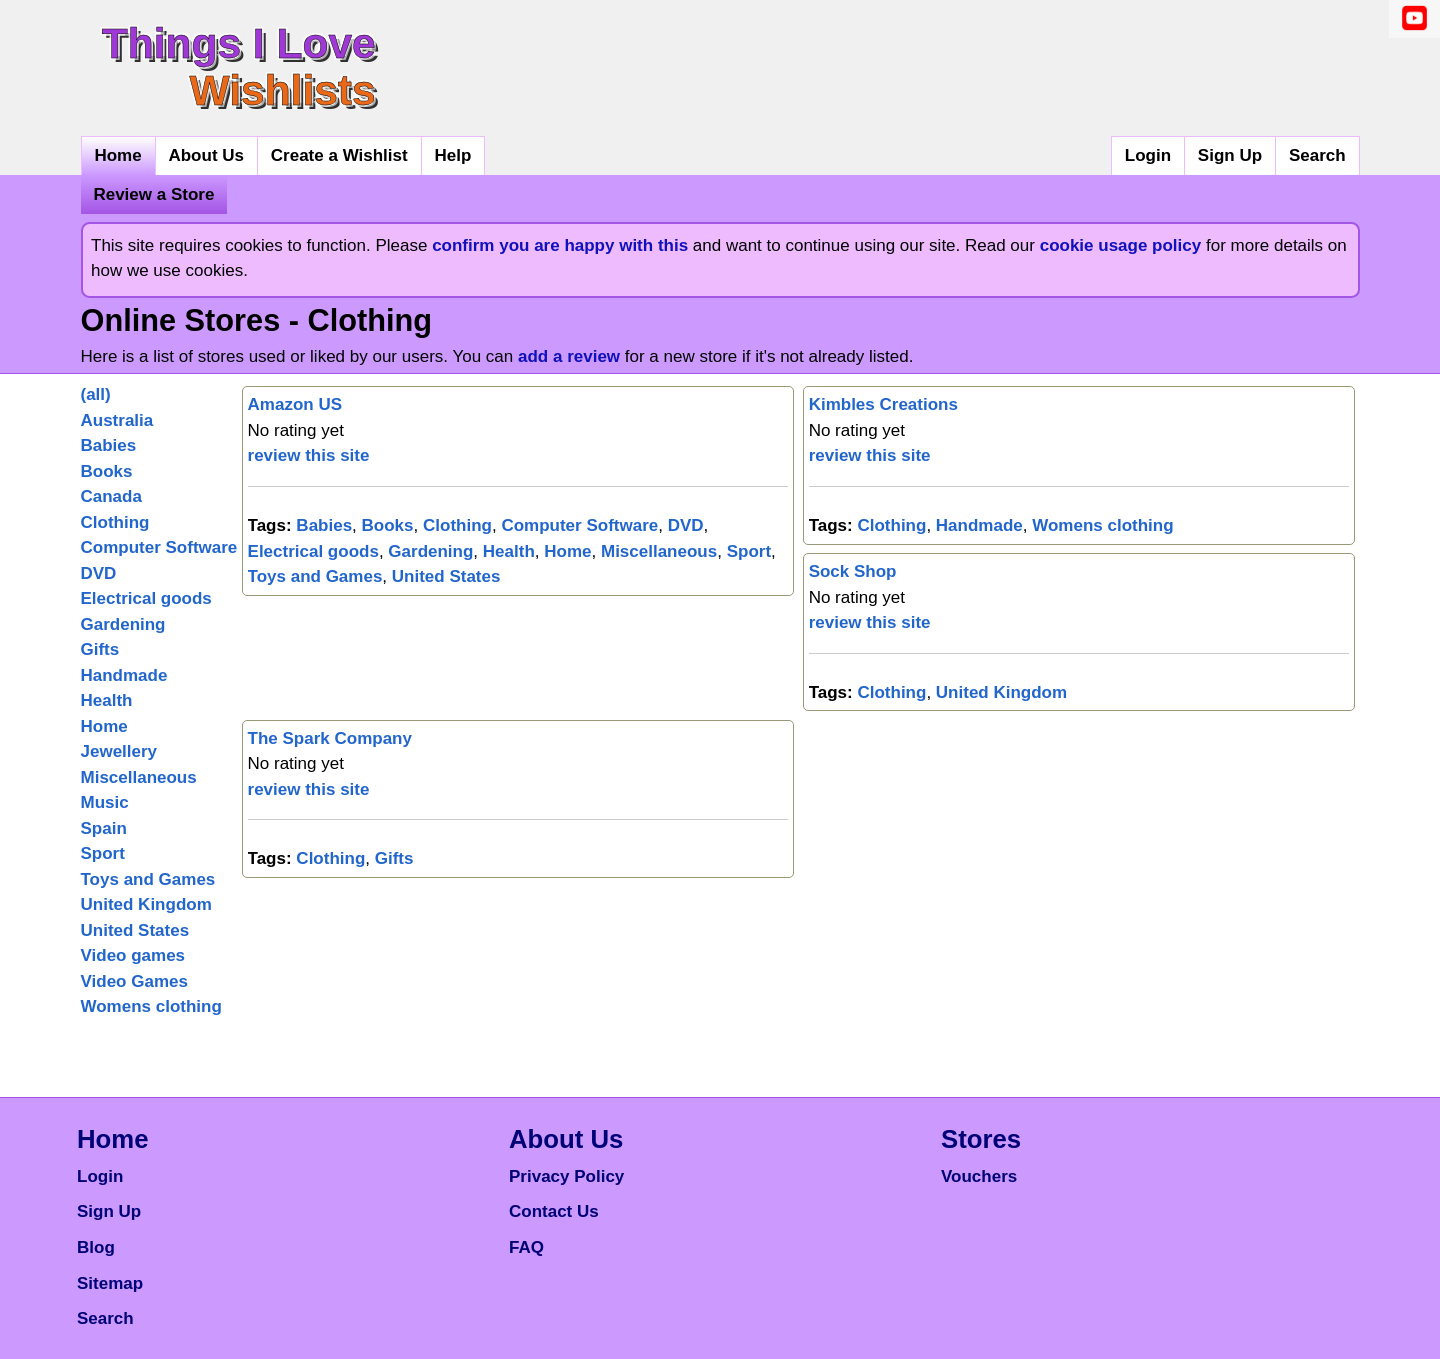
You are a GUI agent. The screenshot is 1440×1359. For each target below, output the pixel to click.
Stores (981, 1139)
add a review (569, 356)
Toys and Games (148, 879)
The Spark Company (330, 738)
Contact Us (554, 1211)
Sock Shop (853, 571)
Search (1317, 155)
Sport (103, 853)
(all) (96, 394)
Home (117, 155)
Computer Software (159, 547)
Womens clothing (151, 1006)
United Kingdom (146, 904)
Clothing (115, 522)
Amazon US (295, 404)
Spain (104, 828)
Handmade (124, 675)
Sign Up (1230, 155)
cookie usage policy (1121, 245)
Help (452, 155)
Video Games (134, 981)
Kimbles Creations (883, 404)
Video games (133, 955)
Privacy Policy (566, 1176)
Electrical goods (146, 598)
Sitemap (110, 1283)
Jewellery (119, 751)
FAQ (526, 1247)
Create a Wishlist (339, 155)
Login (1148, 155)
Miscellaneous (139, 777)
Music (105, 802)
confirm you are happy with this (560, 245)
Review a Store (153, 194)
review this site (309, 455)
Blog (96, 1247)
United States (135, 930)
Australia (117, 420)
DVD (99, 573)
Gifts (100, 649)
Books (107, 471)
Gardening (123, 624)
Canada (111, 496)
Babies (109, 445)
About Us (206, 155)
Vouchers (979, 1176)
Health (107, 700)
